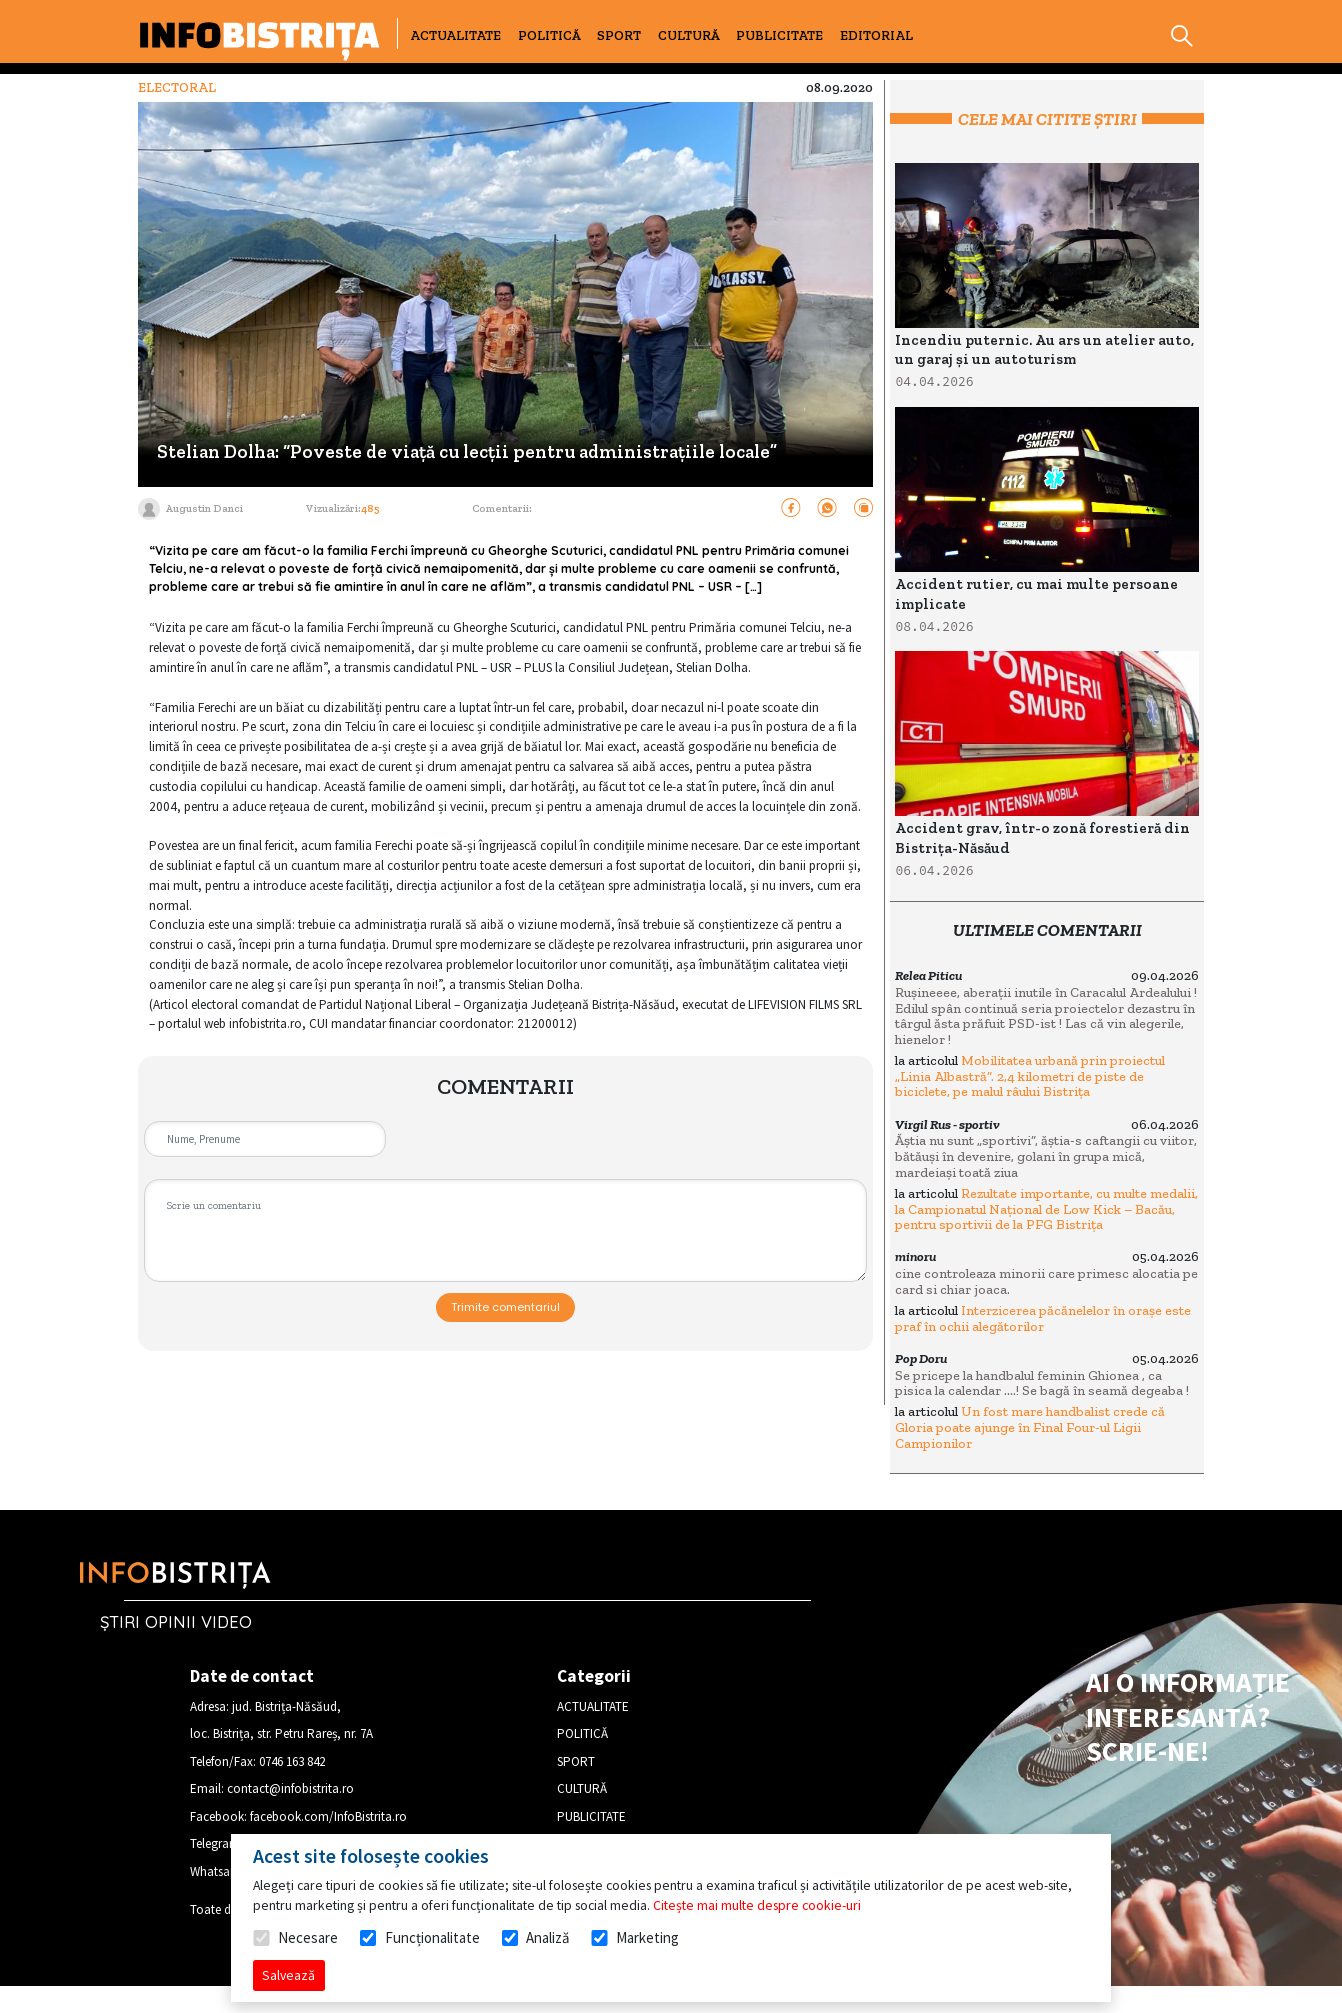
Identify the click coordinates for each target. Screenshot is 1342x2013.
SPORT (619, 35)
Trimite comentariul (505, 1307)
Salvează (288, 1975)
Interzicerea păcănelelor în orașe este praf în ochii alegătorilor (1043, 1318)
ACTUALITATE (455, 35)
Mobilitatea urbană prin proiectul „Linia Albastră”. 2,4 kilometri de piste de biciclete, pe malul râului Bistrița (1030, 1076)
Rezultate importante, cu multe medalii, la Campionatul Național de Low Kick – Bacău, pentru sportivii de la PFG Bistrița (1046, 1209)
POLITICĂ (549, 35)
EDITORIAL (876, 35)
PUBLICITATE (779, 35)
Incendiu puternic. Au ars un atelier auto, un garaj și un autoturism (1044, 350)
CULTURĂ (689, 35)
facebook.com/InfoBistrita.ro (328, 1816)
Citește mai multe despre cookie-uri (757, 1905)
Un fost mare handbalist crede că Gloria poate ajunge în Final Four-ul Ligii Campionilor (1030, 1427)
